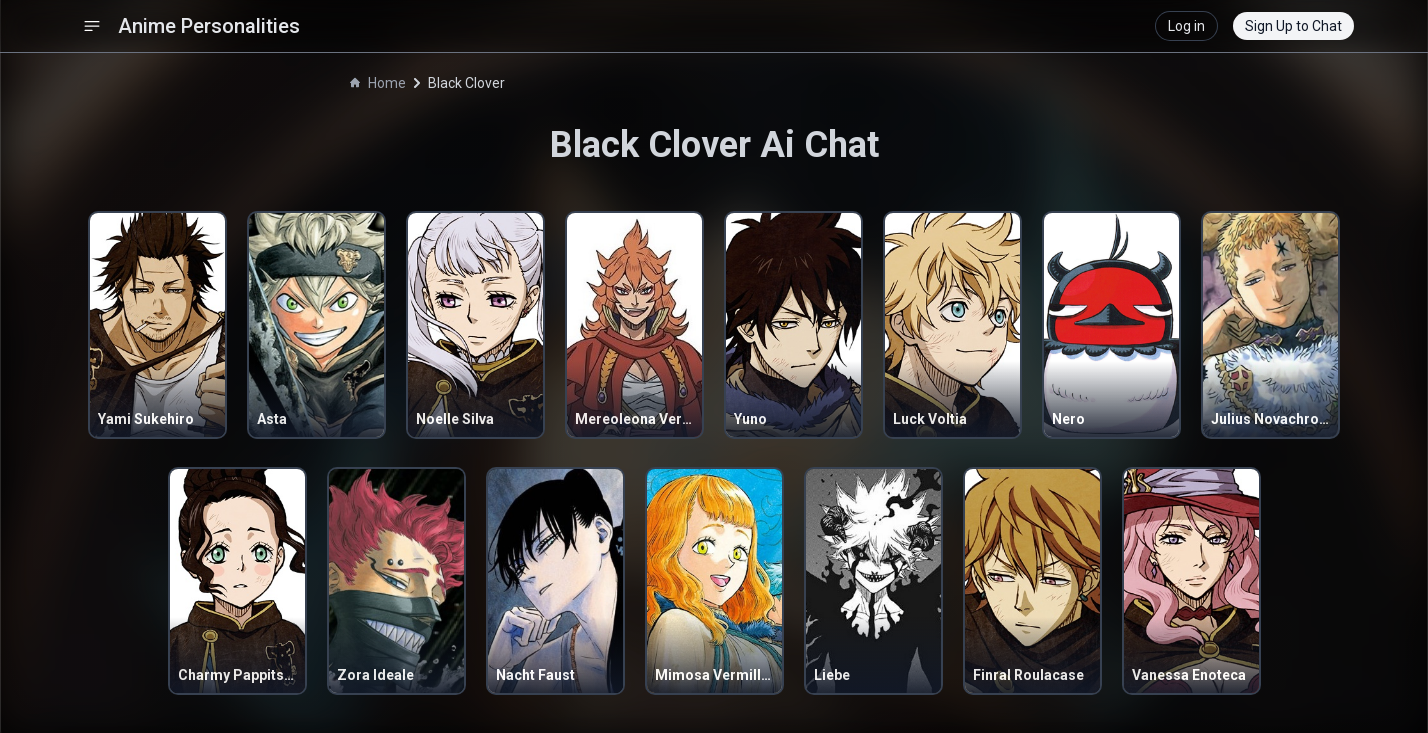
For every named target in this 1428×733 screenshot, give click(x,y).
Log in (1186, 26)
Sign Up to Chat (1293, 26)
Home (378, 83)
